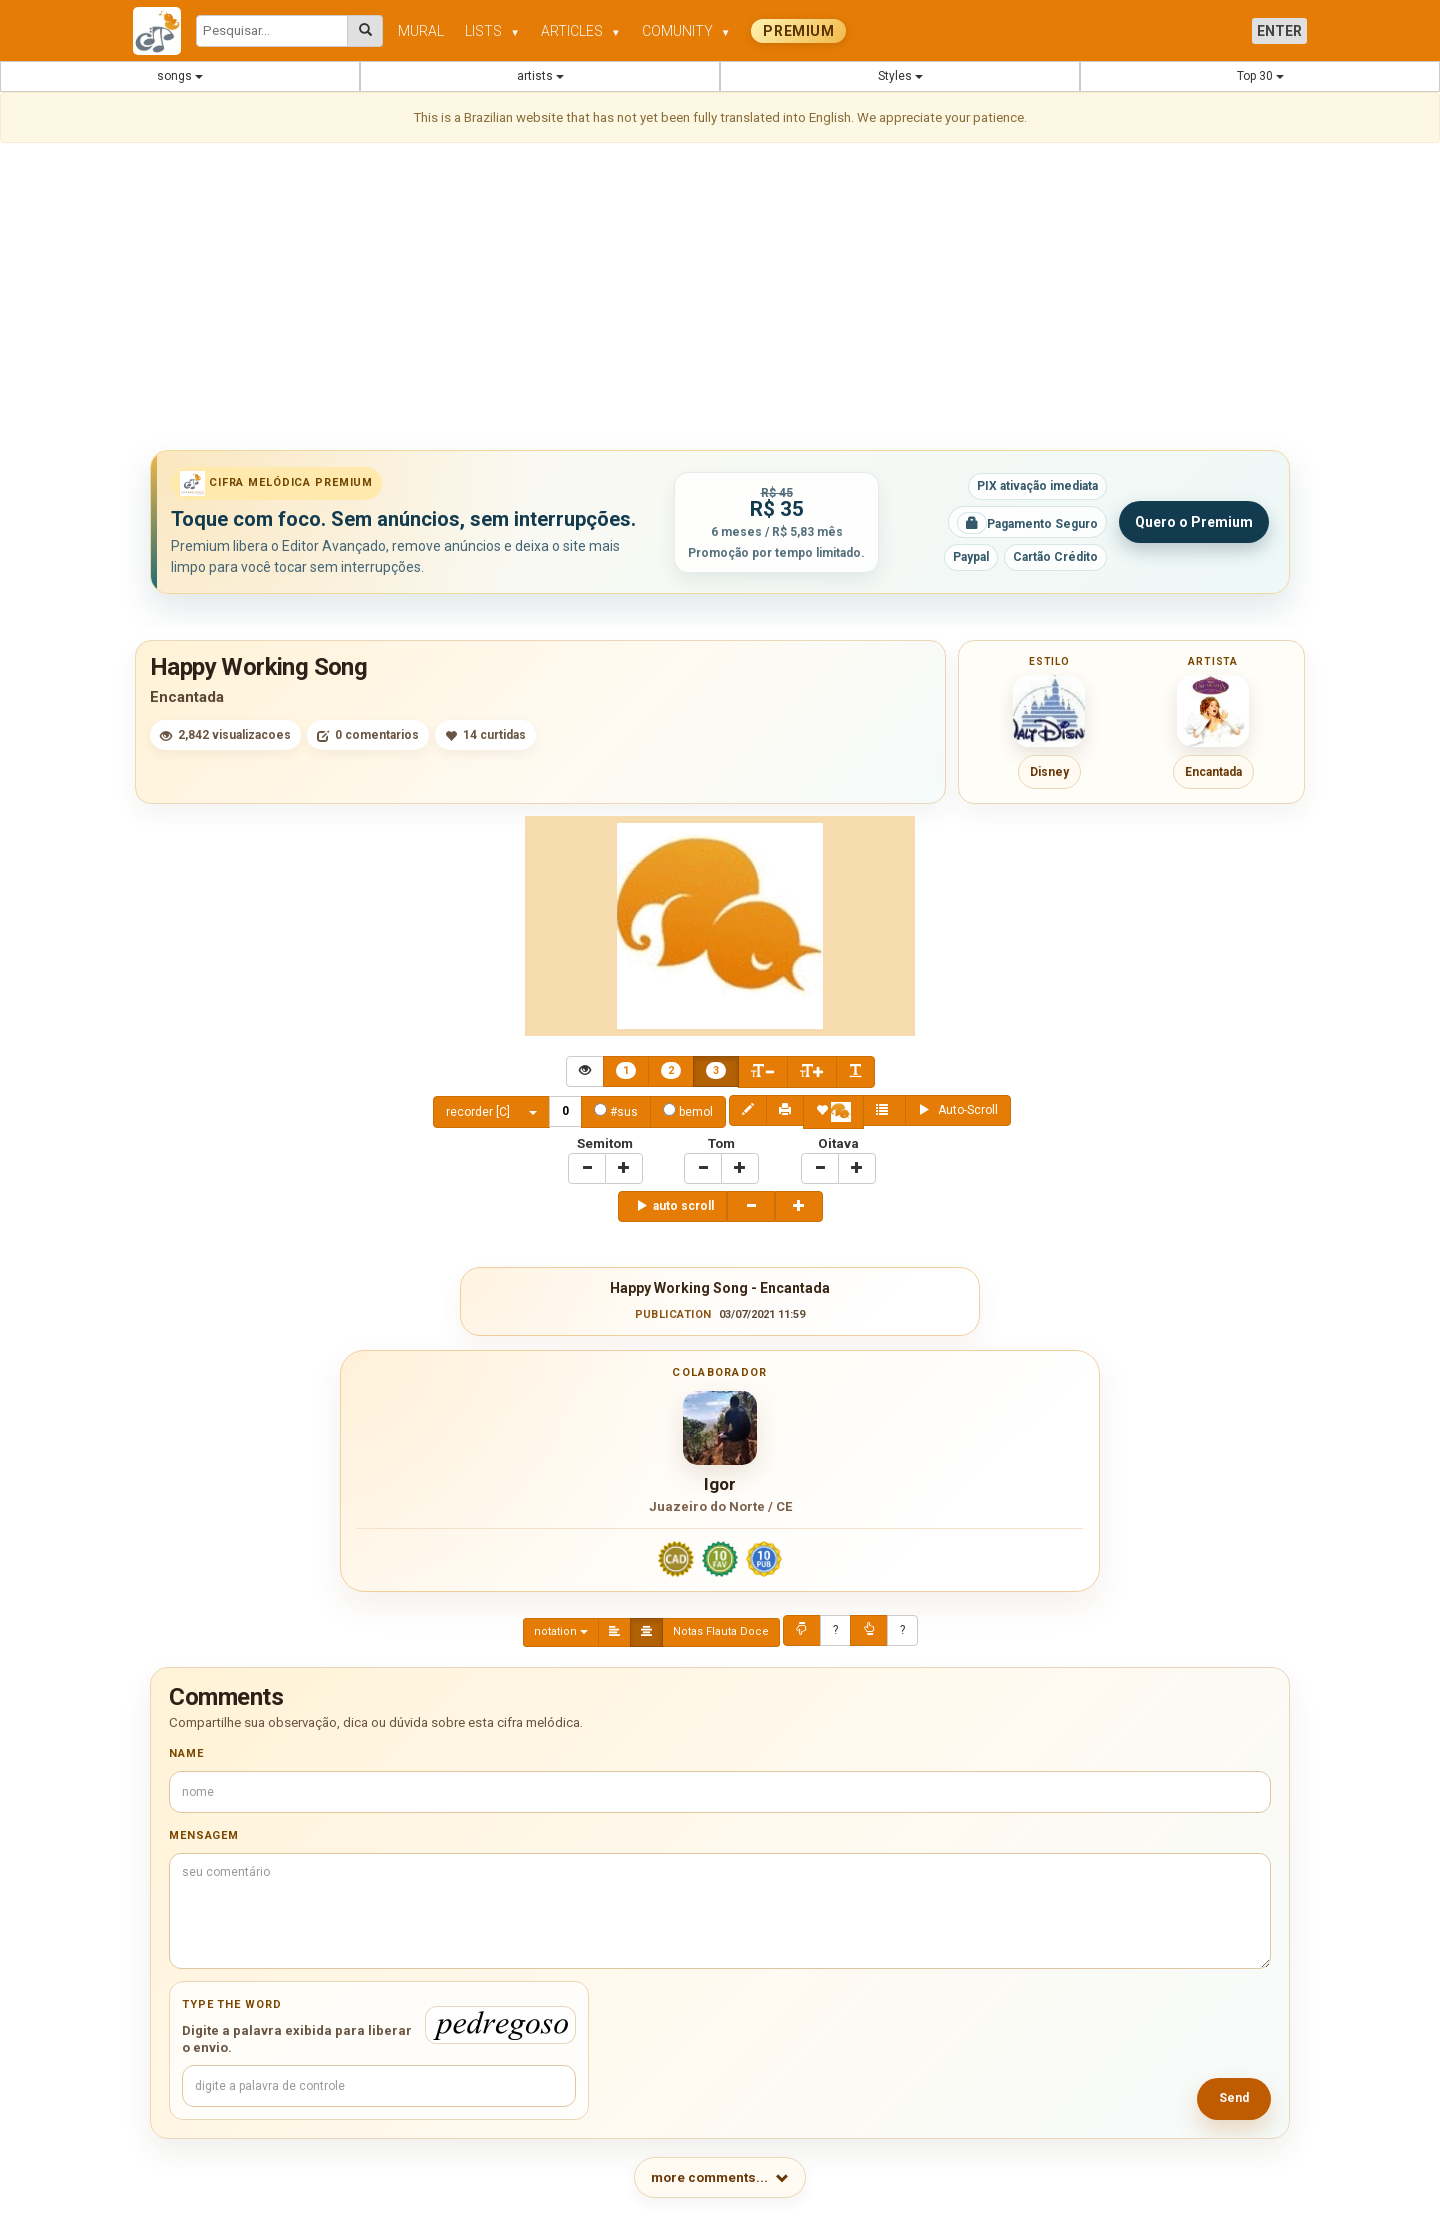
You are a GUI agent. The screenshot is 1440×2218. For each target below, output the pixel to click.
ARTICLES (581, 31)
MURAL (421, 31)
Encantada (187, 697)
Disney (1049, 772)
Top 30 (1260, 76)
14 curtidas (485, 735)
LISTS (492, 31)
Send (1234, 2098)
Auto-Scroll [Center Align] (958, 1110)
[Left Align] (614, 1632)
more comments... (720, 2177)
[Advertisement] (720, 300)
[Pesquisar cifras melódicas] (365, 31)
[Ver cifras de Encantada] (1213, 711)
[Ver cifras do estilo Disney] (1049, 711)
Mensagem (204, 1835)
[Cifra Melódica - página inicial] (164, 31)
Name (186, 1753)
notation (561, 1631)
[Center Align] (626, 1071)
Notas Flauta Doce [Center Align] (721, 1631)
